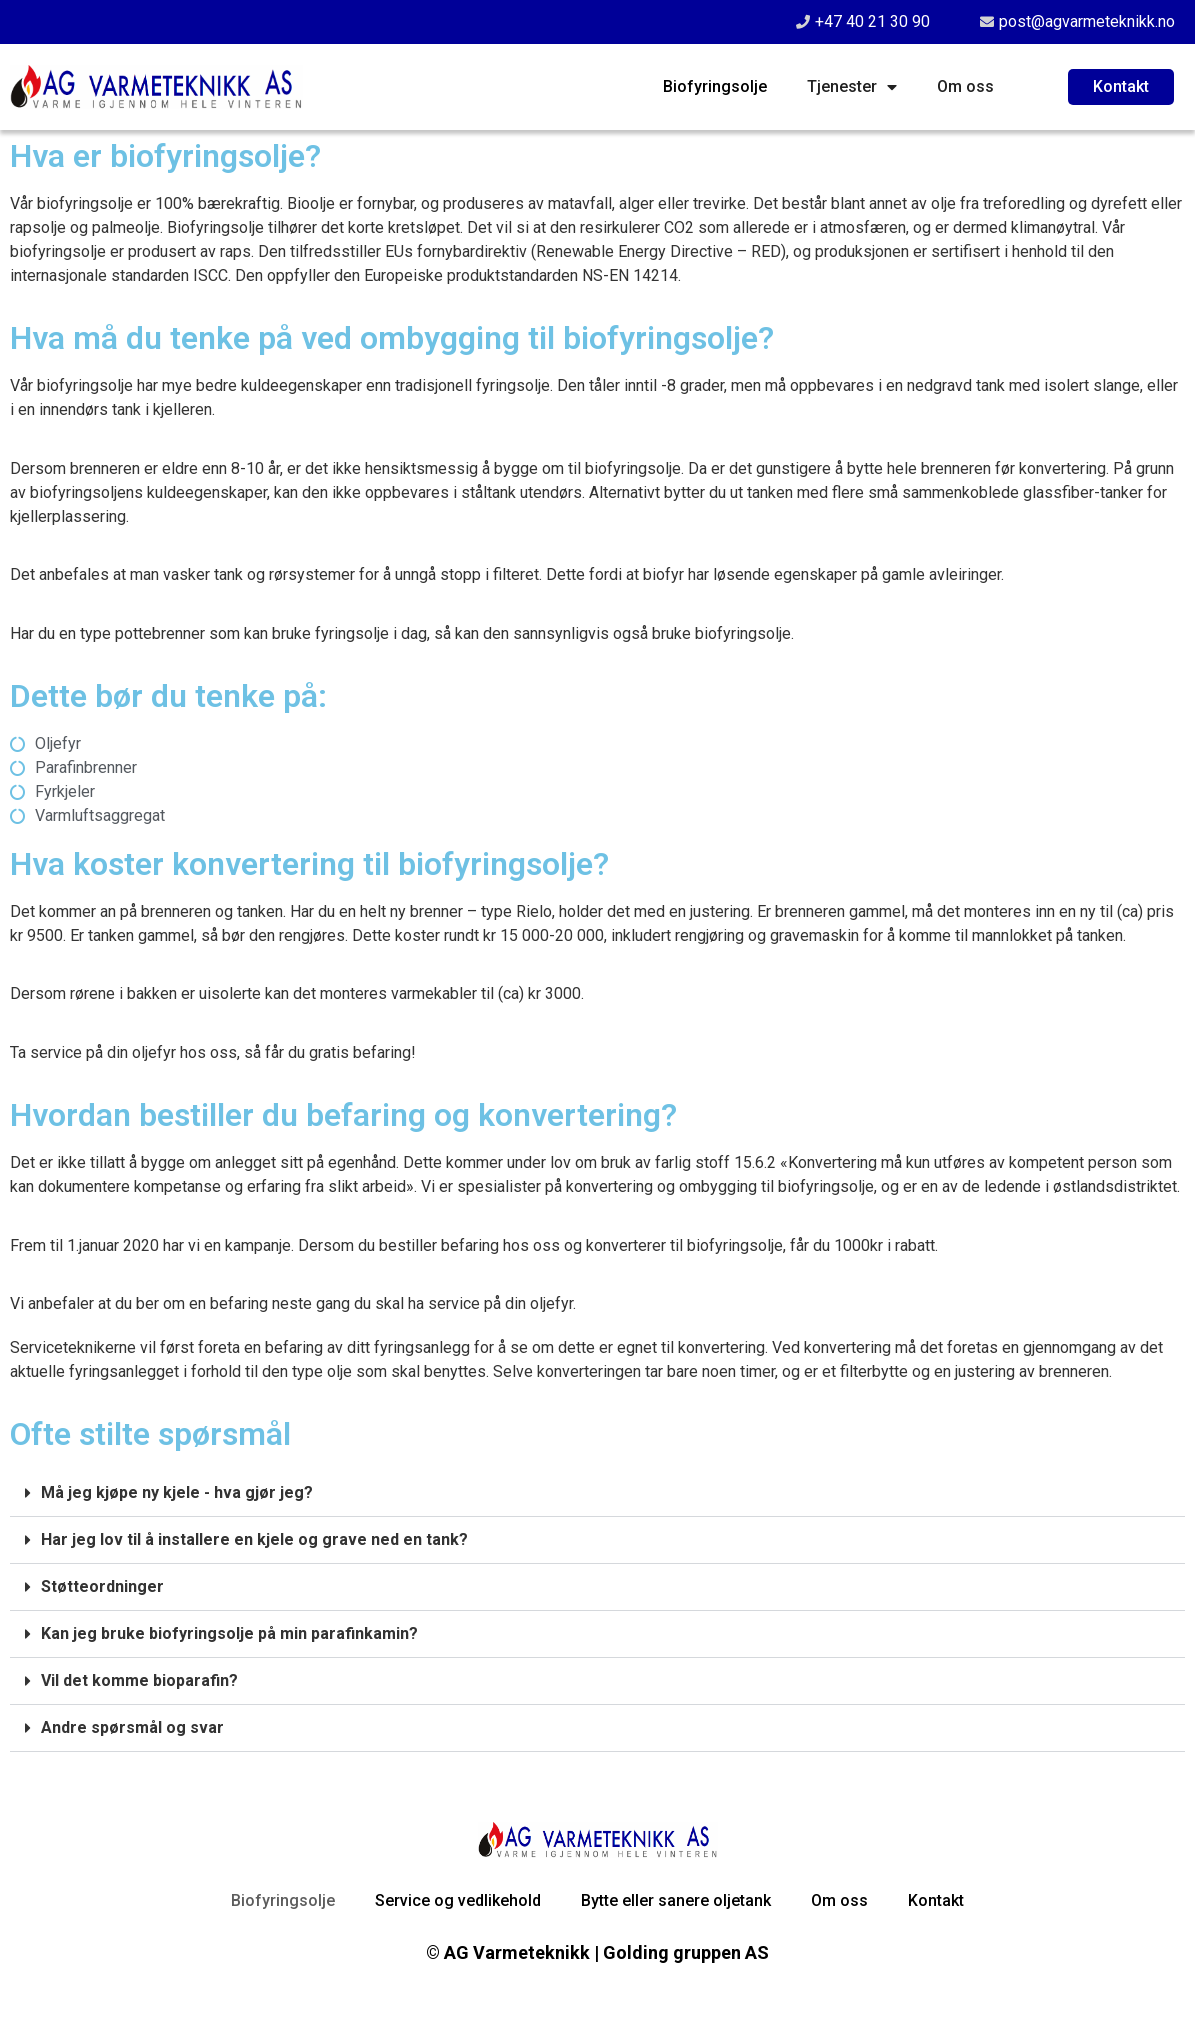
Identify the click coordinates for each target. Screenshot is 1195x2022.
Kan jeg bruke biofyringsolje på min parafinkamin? (229, 1633)
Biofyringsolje (715, 86)
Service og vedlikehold (458, 1900)
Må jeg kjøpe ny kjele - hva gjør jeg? (177, 1492)
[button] (597, 1493)
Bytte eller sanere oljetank (676, 1900)
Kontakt (936, 1900)
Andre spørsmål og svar (132, 1727)
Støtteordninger (102, 1586)
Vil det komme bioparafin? (139, 1680)
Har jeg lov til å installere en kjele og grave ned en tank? (254, 1539)
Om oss (965, 86)
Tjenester (852, 87)
